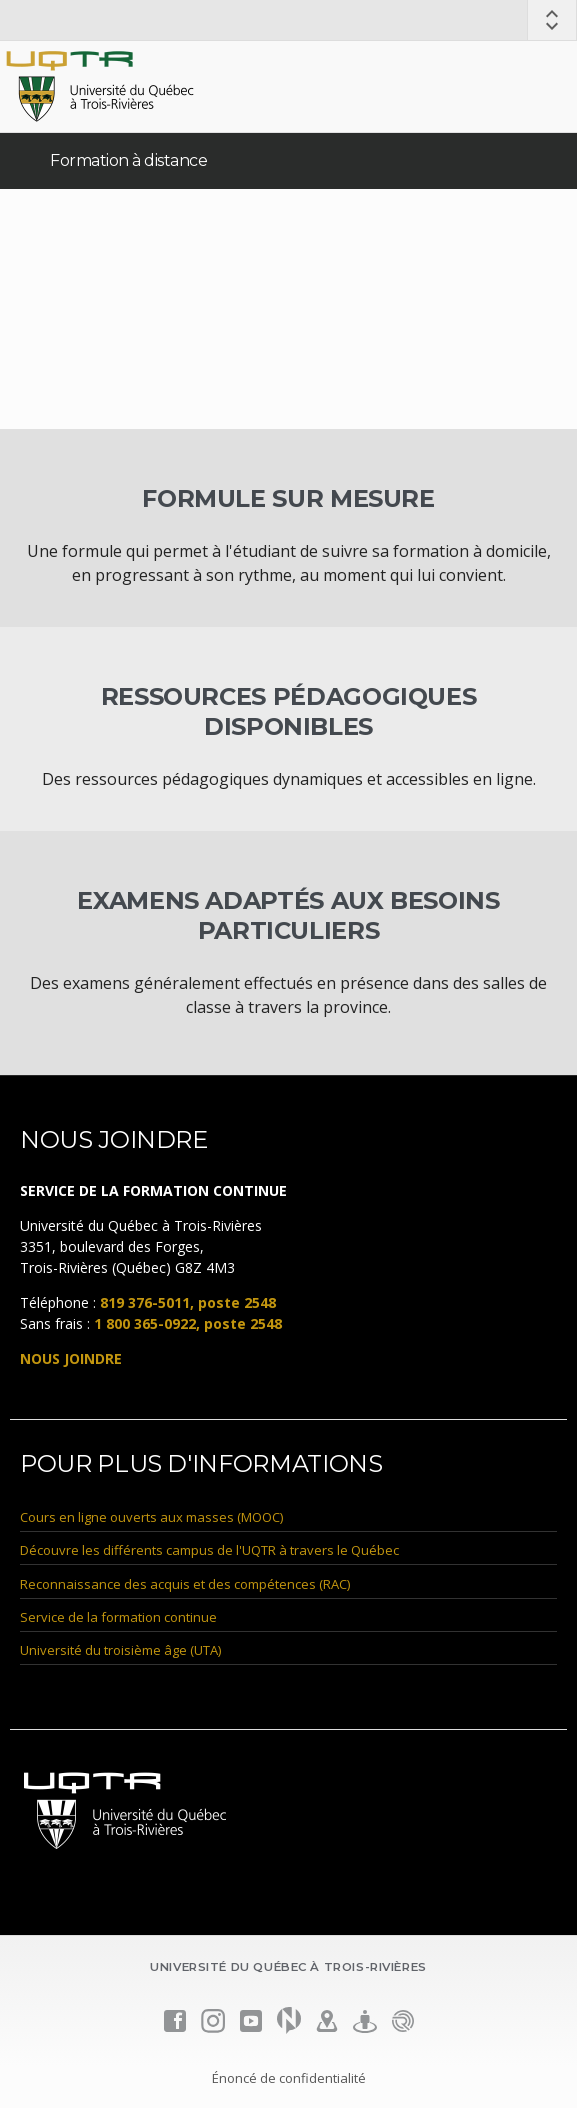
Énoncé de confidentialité (289, 2078)
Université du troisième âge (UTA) (120, 1650)
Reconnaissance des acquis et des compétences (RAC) (185, 1584)
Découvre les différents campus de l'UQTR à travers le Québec (209, 1550)
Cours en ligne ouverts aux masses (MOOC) (151, 1517)
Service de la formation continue (118, 1617)
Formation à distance (128, 160)
